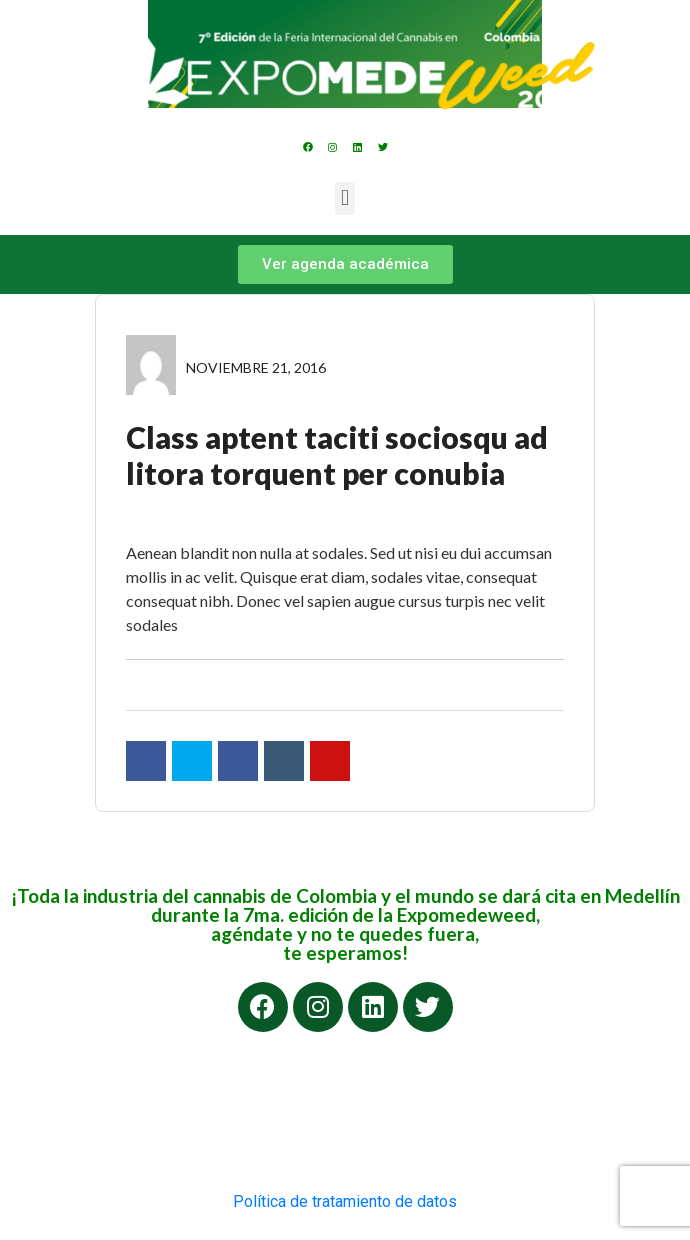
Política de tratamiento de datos (345, 1201)
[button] (344, 198)
